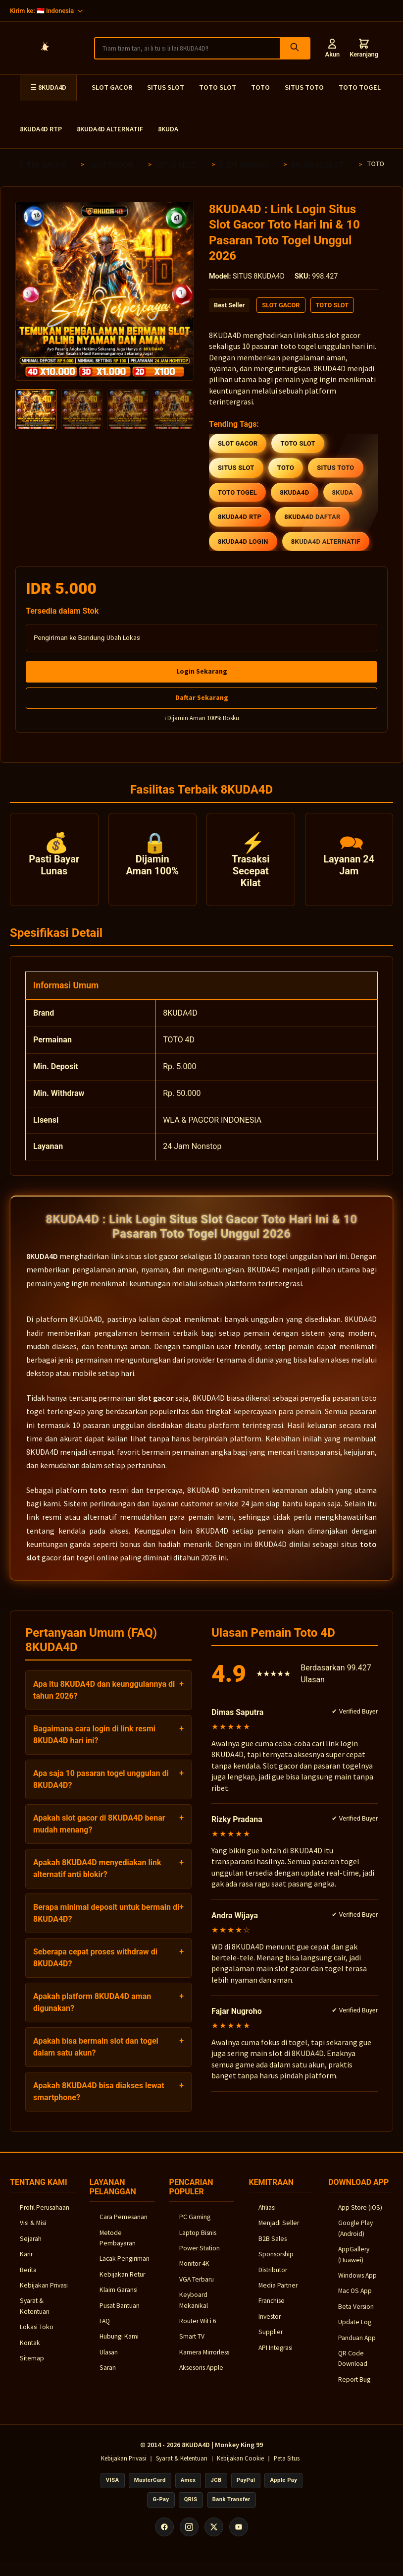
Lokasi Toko (36, 2336)
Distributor (272, 2278)
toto (98, 1499)
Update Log (354, 2331)
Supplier (270, 2341)
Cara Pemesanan (124, 2226)
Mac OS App (355, 2299)
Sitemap (32, 2366)
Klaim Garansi (119, 2298)
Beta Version (356, 2315)
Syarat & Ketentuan (181, 2467)
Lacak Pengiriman (125, 2267)
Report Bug (354, 2388)
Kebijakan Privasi (44, 2294)
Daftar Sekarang (201, 697)
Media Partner (278, 2294)
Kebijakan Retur (122, 2283)
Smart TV (191, 2345)
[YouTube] (238, 2535)
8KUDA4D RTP (41, 128)
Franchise (271, 2309)
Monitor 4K (194, 2272)
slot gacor (156, 1407)
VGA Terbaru (196, 2288)
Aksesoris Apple (201, 2376)
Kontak (30, 2351)
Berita (28, 2278)
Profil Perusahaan (44, 2216)
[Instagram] (189, 2535)
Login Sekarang (201, 671)
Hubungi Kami (119, 2345)
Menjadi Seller (278, 2232)
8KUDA (168, 128)
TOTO (260, 87)
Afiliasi (267, 2216)
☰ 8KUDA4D (48, 87)
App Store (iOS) (360, 2216)
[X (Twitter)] (213, 2535)
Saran (108, 2376)
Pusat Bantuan (120, 2314)
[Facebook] (164, 2535)
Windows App (357, 2284)
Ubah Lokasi (123, 637)
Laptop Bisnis (197, 2241)
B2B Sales (272, 2247)
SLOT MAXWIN (244, 165)
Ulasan (109, 2360)
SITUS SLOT (165, 87)
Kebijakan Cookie (240, 2467)
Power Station (199, 2256)
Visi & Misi (33, 2232)
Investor (269, 2325)
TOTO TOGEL (360, 87)
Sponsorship (276, 2263)
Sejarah (31, 2247)
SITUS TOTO (304, 87)
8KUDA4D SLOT (318, 165)
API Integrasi (275, 2356)
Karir (26, 2263)
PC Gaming (194, 2226)
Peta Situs (287, 2467)
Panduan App (357, 2346)
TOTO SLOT (217, 87)
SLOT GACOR (112, 87)
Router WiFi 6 (197, 2329)
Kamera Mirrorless (204, 2360)
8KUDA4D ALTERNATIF (110, 128)
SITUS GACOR (43, 165)
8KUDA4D (42, 1265)
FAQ (105, 2329)
